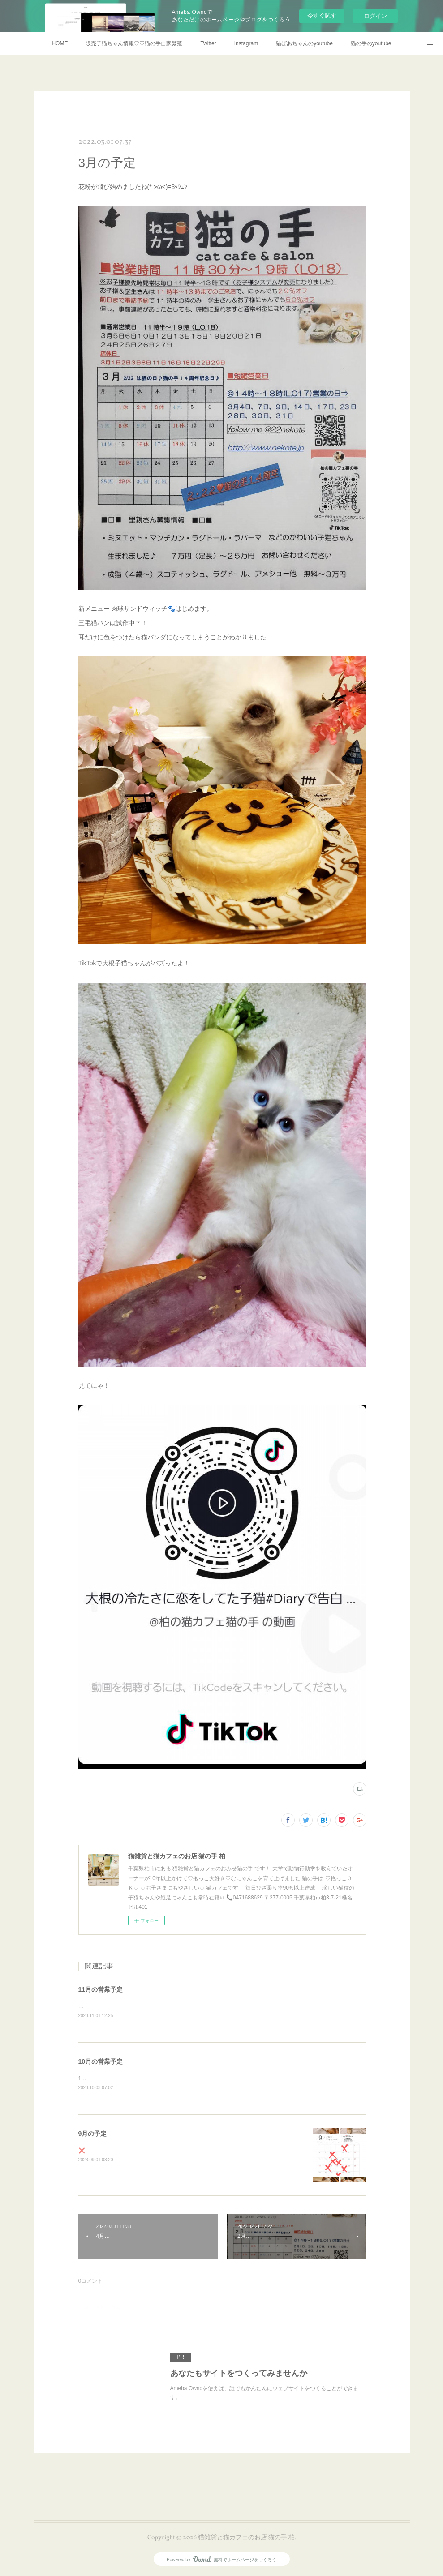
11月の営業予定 (100, 1989)
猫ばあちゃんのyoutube (304, 43)
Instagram (246, 43)
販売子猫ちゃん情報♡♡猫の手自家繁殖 (134, 43)
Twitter (208, 43)
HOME (60, 43)
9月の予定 (92, 2135)
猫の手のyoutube (371, 43)
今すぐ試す (321, 15)
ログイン (375, 16)
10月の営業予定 (100, 2062)
